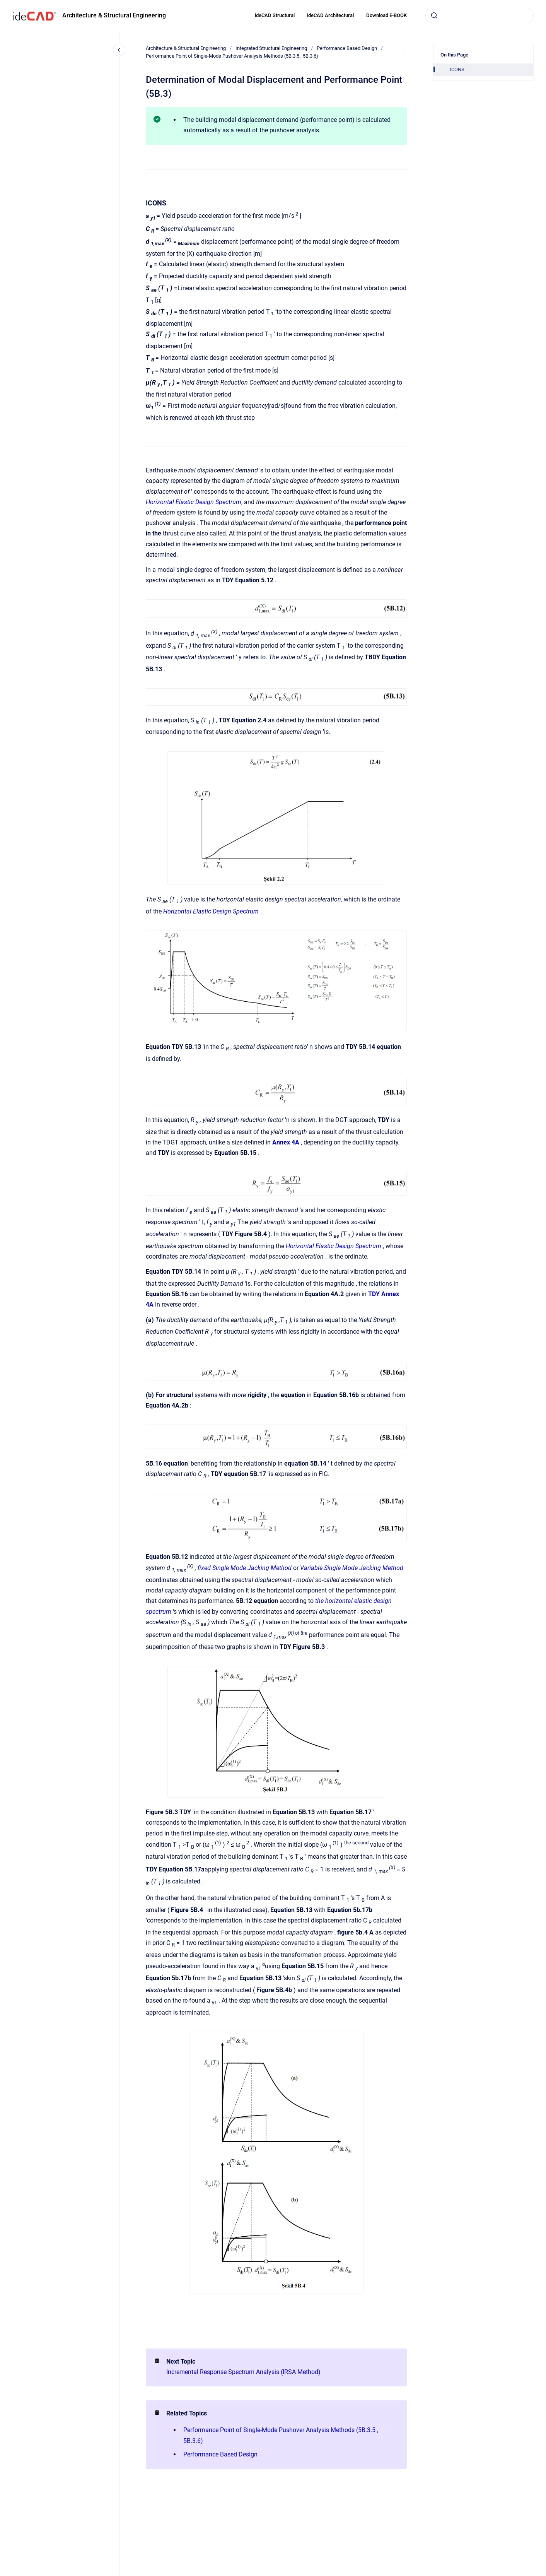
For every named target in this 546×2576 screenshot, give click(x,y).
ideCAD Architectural (330, 15)
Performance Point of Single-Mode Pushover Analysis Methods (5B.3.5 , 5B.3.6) (232, 56)
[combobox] (479, 15)
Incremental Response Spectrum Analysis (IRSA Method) (243, 2372)
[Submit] (434, 15)
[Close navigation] (119, 50)
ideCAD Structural (275, 15)
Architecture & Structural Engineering (114, 15)
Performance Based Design (347, 48)
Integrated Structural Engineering (271, 48)
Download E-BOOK (386, 15)
